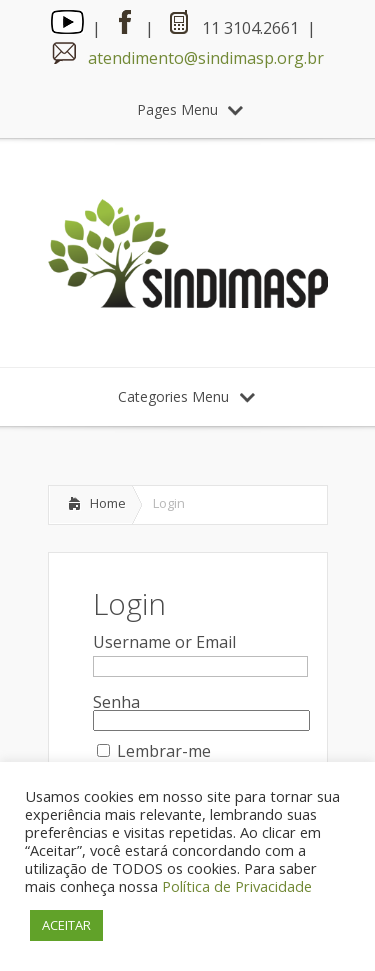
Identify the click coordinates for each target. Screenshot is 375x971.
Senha (116, 702)
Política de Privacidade (237, 886)
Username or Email (164, 642)
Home (108, 503)
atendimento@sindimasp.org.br (206, 58)
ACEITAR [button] (66, 925)
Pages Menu (190, 109)
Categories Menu (186, 396)
